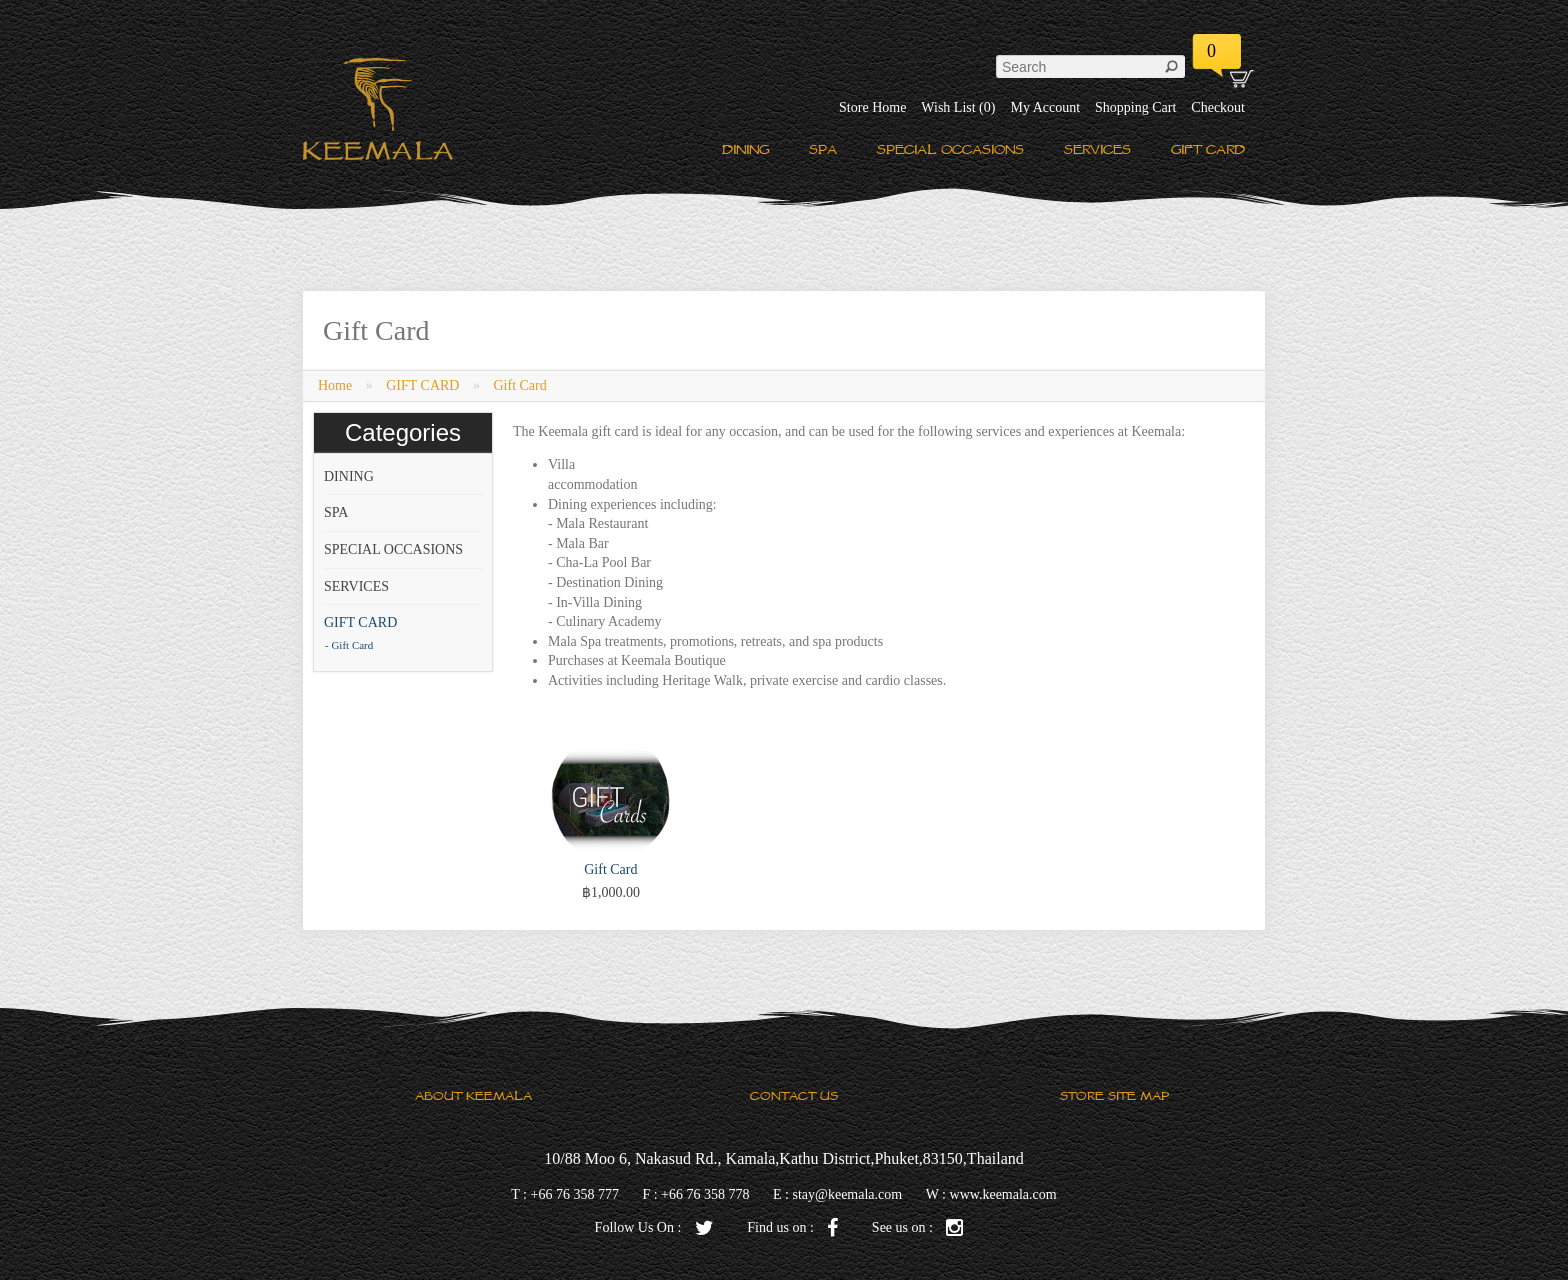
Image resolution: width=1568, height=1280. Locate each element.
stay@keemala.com (847, 1194)
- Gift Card (349, 645)
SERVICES (1097, 149)
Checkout (1218, 107)
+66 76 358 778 (705, 1194)
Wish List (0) (958, 107)
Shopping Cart (1135, 107)
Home (335, 385)
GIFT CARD (1208, 149)
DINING (745, 149)
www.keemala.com (1003, 1194)
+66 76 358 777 (575, 1194)
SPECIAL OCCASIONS (950, 149)
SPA (823, 149)
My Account (1045, 107)
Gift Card (519, 385)
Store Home (872, 107)
